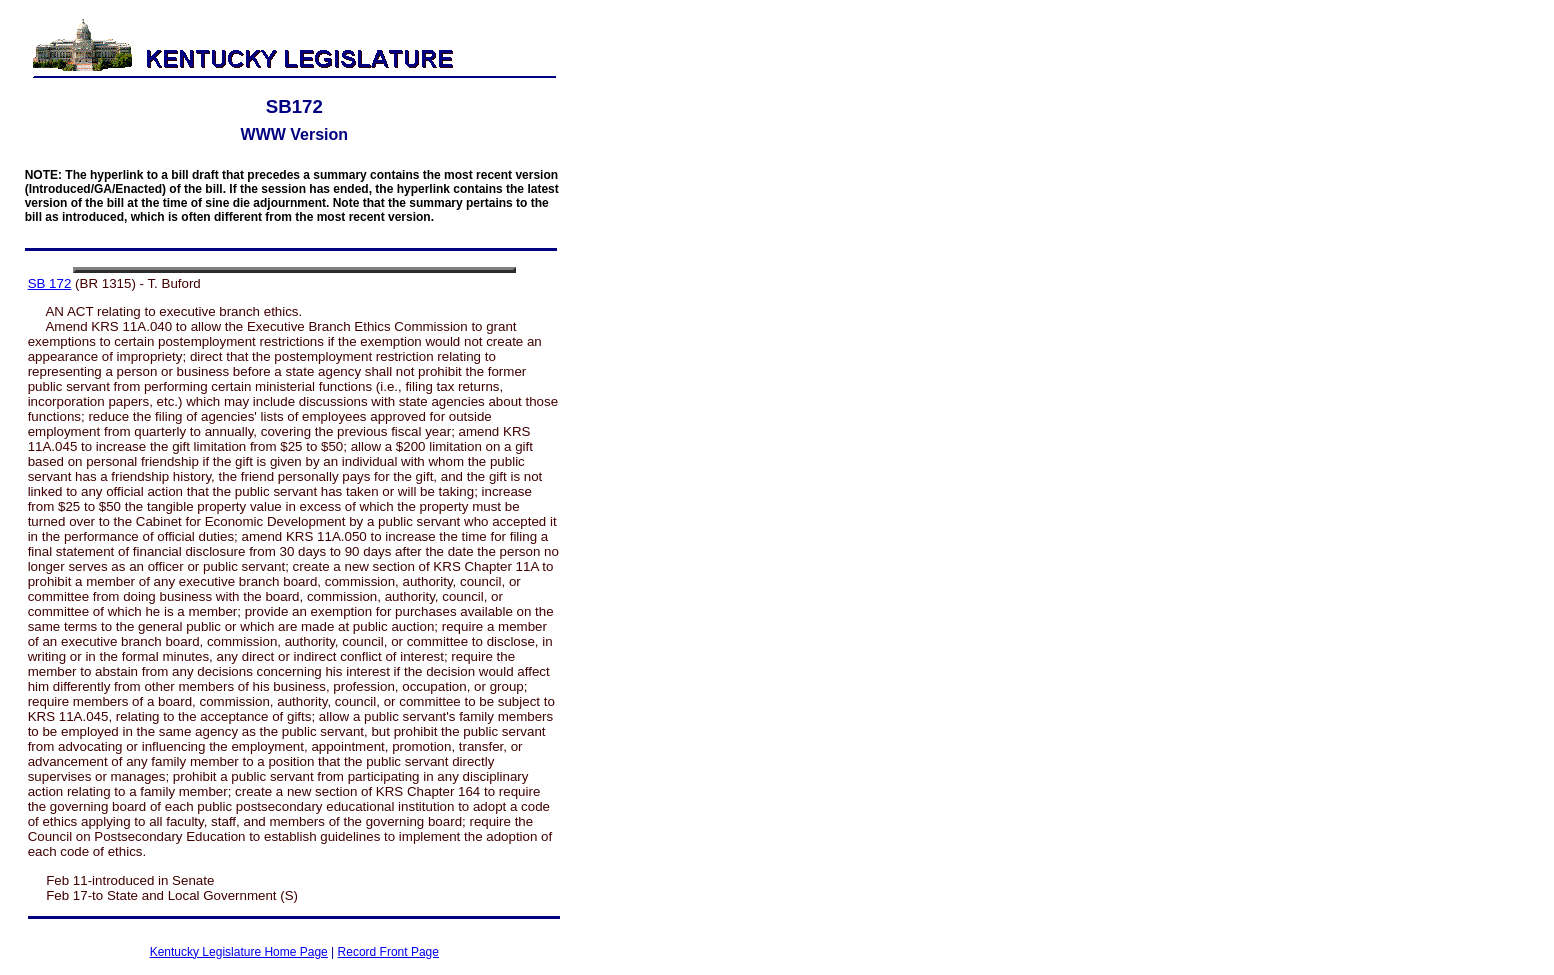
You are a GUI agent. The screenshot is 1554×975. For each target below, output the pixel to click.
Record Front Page (388, 952)
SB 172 (50, 283)
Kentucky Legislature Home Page (239, 952)
